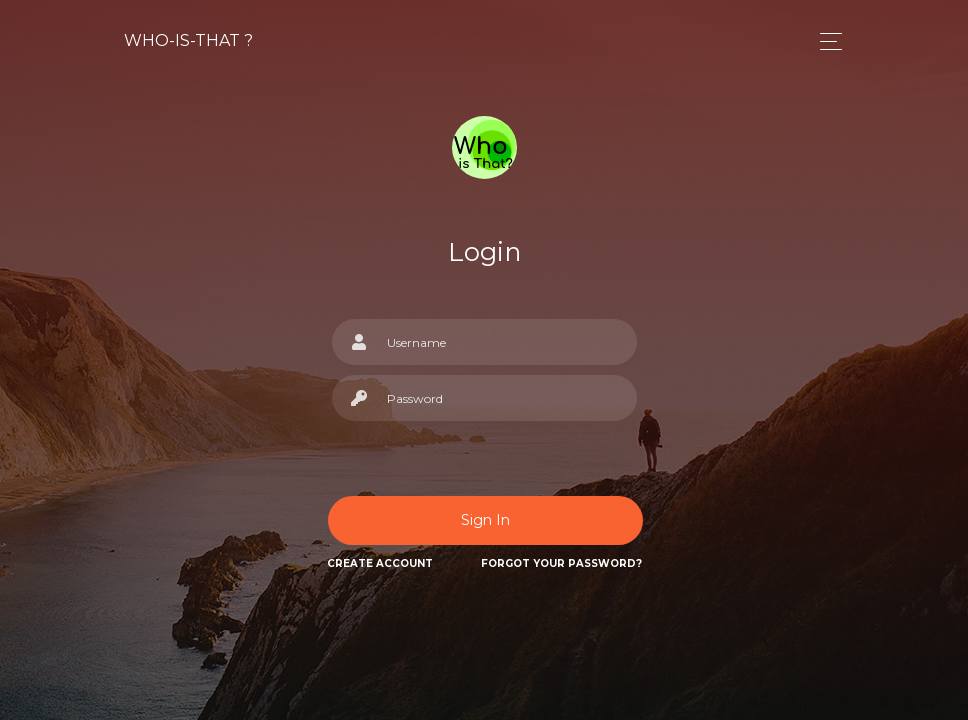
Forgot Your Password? (561, 563)
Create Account (380, 563)
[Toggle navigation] (825, 41)
